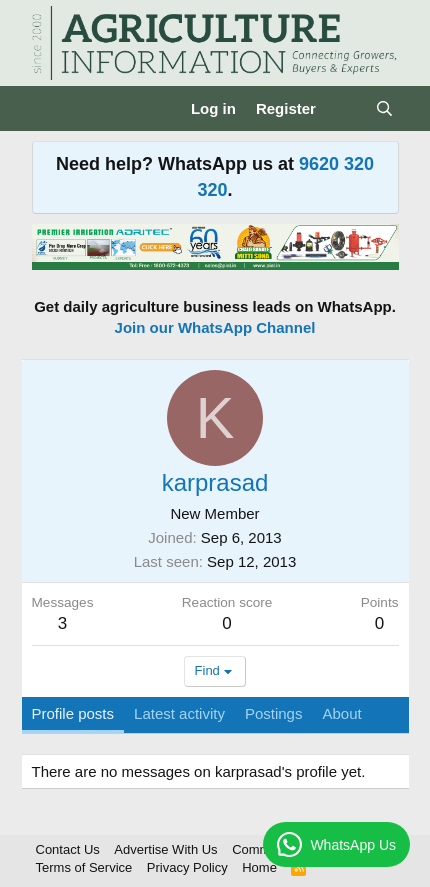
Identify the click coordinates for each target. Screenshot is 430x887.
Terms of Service (84, 867)
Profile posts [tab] (73, 713)
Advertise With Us (165, 849)
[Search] (384, 108)
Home (259, 867)
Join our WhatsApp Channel (215, 327)
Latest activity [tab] (179, 713)
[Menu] (49, 109)
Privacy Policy (187, 867)
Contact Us (68, 849)
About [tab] (341, 713)
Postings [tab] (274, 713)
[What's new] (345, 108)
